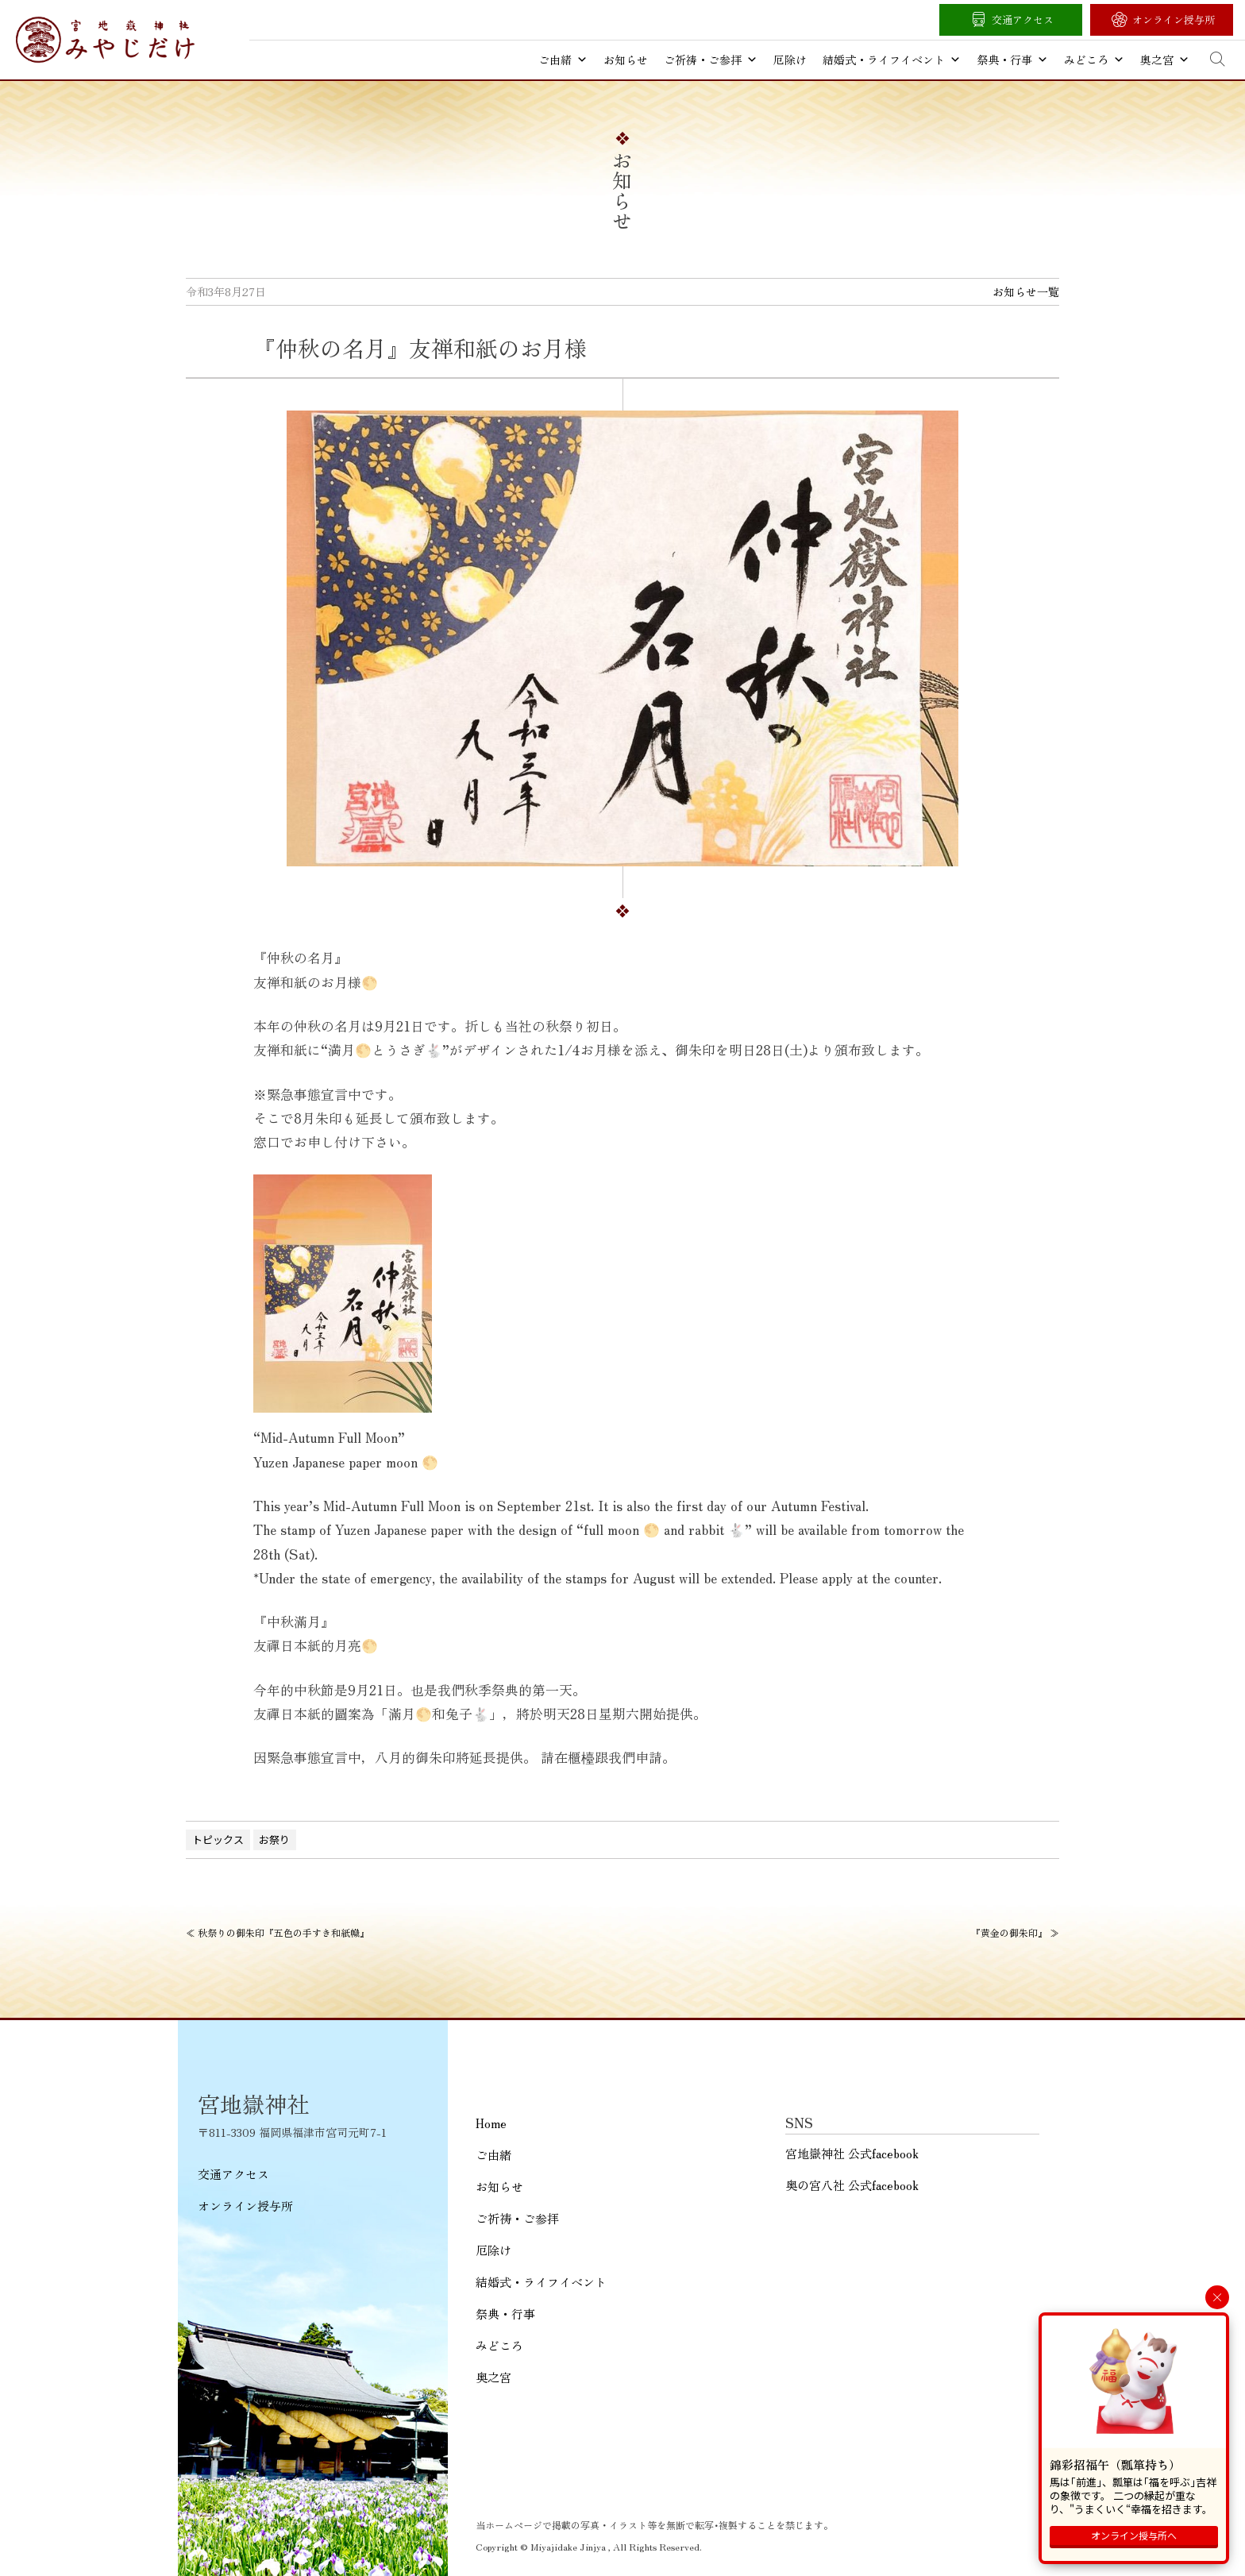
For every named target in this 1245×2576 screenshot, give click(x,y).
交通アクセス (1023, 19)
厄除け (790, 59)
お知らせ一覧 (1026, 291)
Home (491, 2123)
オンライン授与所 (1173, 19)
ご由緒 (563, 59)
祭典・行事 (1012, 59)
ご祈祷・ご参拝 (710, 59)
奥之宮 (1164, 59)
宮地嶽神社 (105, 40)
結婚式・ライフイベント (892, 59)
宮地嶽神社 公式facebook (852, 2153)
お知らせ (625, 59)
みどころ (1094, 59)
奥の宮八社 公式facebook (852, 2185)
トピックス (218, 1839)
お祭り (274, 1839)
